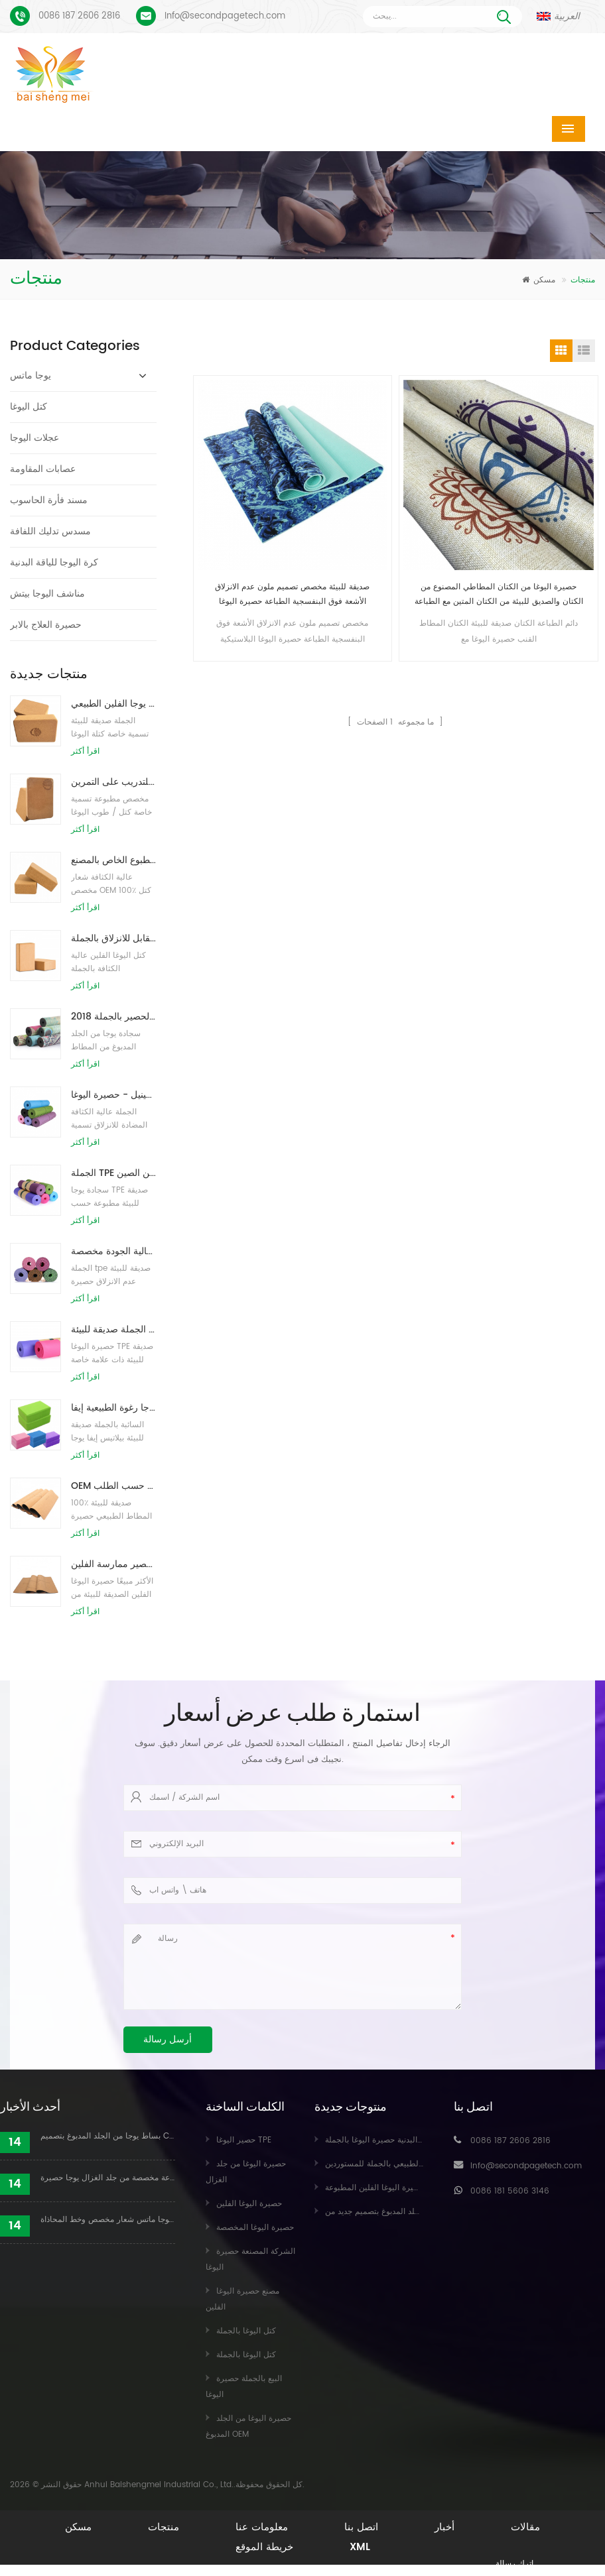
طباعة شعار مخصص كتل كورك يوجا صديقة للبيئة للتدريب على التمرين (113, 782)
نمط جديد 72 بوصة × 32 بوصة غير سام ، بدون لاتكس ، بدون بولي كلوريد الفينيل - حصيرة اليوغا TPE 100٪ (113, 1094)
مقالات (525, 2527)
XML (360, 2547)
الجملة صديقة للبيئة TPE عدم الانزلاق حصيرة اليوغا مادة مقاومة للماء (113, 1329)
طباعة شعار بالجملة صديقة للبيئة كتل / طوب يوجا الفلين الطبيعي (113, 703)
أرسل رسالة (167, 2039)
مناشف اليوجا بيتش (47, 593)
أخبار (444, 2527)
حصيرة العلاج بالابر (46, 624)
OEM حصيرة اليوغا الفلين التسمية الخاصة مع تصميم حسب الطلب (113, 1485)
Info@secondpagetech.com (225, 16)
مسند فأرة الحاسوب (49, 500)
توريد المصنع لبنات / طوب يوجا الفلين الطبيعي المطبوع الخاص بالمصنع (113, 860)
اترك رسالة (514, 2563)
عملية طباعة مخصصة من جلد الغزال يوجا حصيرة (107, 2178)
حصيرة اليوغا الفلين (249, 2203)
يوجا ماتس (30, 375)
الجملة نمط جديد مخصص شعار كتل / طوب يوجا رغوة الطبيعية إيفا (113, 1407)
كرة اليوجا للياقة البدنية (54, 562)
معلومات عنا (261, 2527)
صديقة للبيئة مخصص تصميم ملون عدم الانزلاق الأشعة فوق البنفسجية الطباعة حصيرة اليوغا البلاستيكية (292, 595)
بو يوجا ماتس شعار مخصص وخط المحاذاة (107, 2219)
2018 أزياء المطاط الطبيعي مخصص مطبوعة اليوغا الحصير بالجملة (113, 1016)
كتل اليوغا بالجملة (246, 2331)
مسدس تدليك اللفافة (50, 531)
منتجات (163, 2527)
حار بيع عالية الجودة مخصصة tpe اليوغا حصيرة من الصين (113, 1251)
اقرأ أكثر (85, 751)
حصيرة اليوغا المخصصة (255, 2227)
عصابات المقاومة (43, 469)
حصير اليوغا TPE (243, 2140)
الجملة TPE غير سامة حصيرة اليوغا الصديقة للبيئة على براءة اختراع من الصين (113, 1173)
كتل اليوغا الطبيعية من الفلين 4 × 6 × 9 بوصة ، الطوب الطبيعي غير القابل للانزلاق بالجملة (113, 938)
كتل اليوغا (28, 406)
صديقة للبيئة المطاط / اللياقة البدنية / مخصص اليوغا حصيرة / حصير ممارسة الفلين (113, 1564)
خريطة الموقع (264, 2547)
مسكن (538, 280)
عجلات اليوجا (34, 437)
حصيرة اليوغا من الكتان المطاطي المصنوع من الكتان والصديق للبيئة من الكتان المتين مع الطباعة (499, 594)
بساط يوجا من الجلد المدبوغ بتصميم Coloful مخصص (107, 2136)
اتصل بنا (361, 2527)
